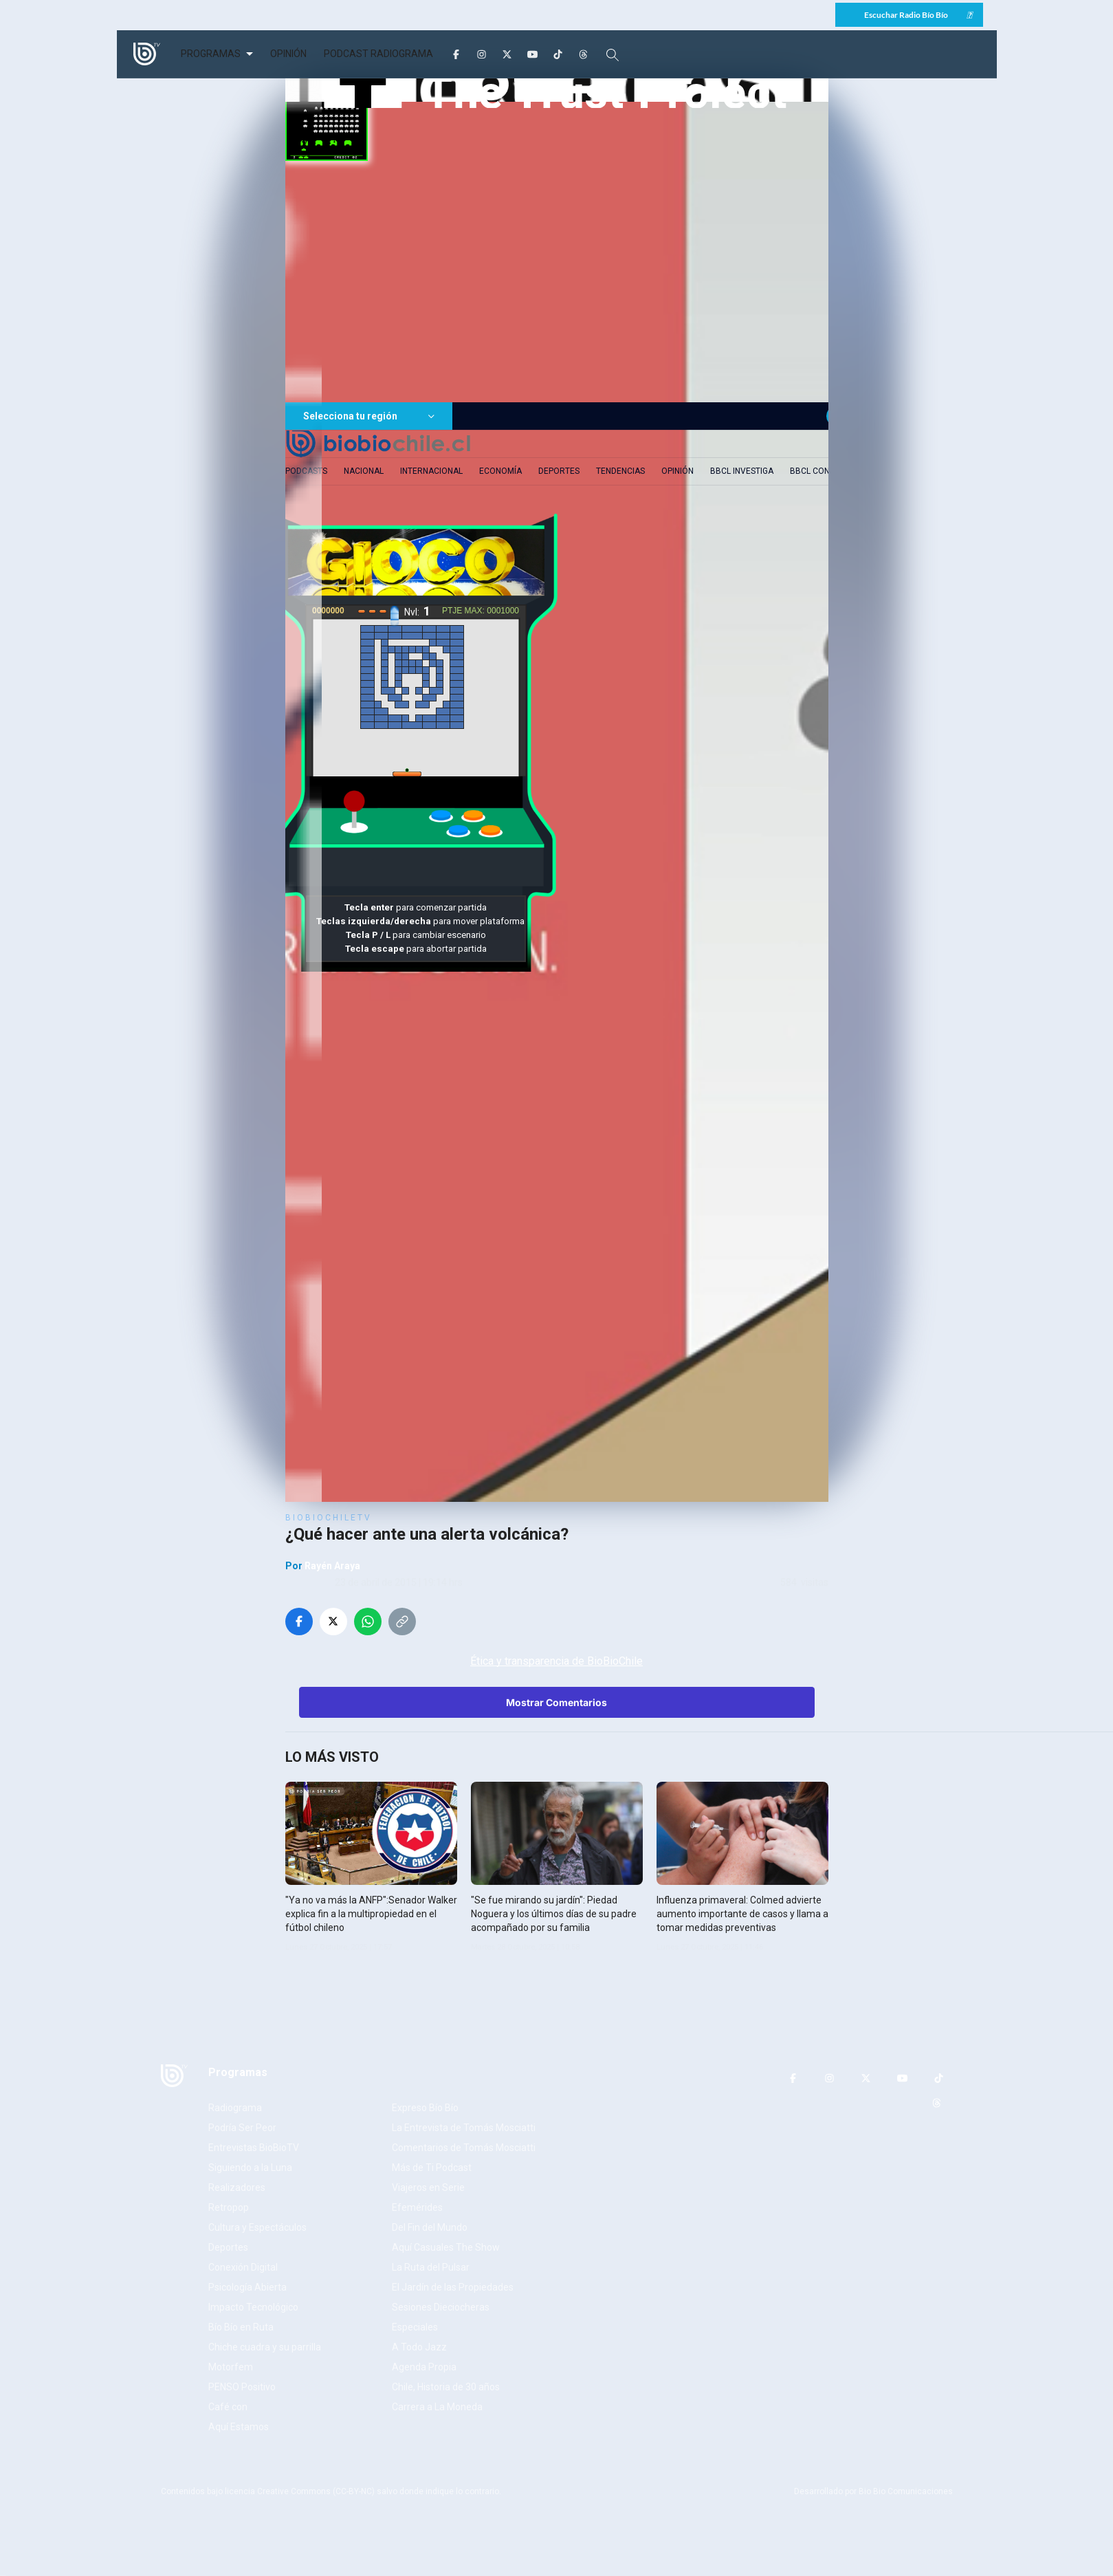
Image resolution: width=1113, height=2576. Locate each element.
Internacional (431, 471)
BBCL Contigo (819, 471)
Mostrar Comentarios (556, 1702)
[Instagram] (481, 53)
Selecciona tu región (368, 416)
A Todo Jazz (419, 2347)
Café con (227, 2406)
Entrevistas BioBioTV (253, 2147)
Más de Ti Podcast (432, 2167)
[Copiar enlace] (402, 1621)
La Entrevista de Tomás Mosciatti (464, 2127)
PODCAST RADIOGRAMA (378, 53)
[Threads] (583, 53)
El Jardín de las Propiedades (453, 2287)
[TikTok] (558, 53)
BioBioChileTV (328, 1517)
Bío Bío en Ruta (241, 2327)
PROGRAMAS (211, 53)
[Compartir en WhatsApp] (368, 1621)
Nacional (364, 471)
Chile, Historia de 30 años (446, 2386)
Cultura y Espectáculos (257, 2227)
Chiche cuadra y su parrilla (264, 2347)
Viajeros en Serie (428, 2187)
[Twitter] (507, 53)
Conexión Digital (243, 2267)
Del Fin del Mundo (429, 2227)
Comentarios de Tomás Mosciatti (464, 2147)
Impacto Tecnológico (253, 2307)
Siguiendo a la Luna (250, 2167)
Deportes (559, 471)
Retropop (228, 2207)
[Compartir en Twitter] (333, 1621)
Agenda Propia (424, 2366)
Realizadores (236, 2187)
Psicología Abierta (247, 2287)
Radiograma (235, 2107)
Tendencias (620, 471)
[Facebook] (456, 53)
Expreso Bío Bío (425, 2107)
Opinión (677, 471)
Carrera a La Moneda (437, 2406)
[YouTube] (532, 53)
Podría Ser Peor (242, 2127)
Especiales (415, 2327)
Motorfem (230, 2366)
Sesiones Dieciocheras (440, 2307)
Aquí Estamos (238, 2426)
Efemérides (417, 2207)
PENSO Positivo (242, 2386)
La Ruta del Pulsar (431, 2267)
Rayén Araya (332, 1565)
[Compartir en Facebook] (299, 1621)
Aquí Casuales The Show (446, 2247)
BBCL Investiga (741, 471)
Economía (500, 471)
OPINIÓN (288, 53)
